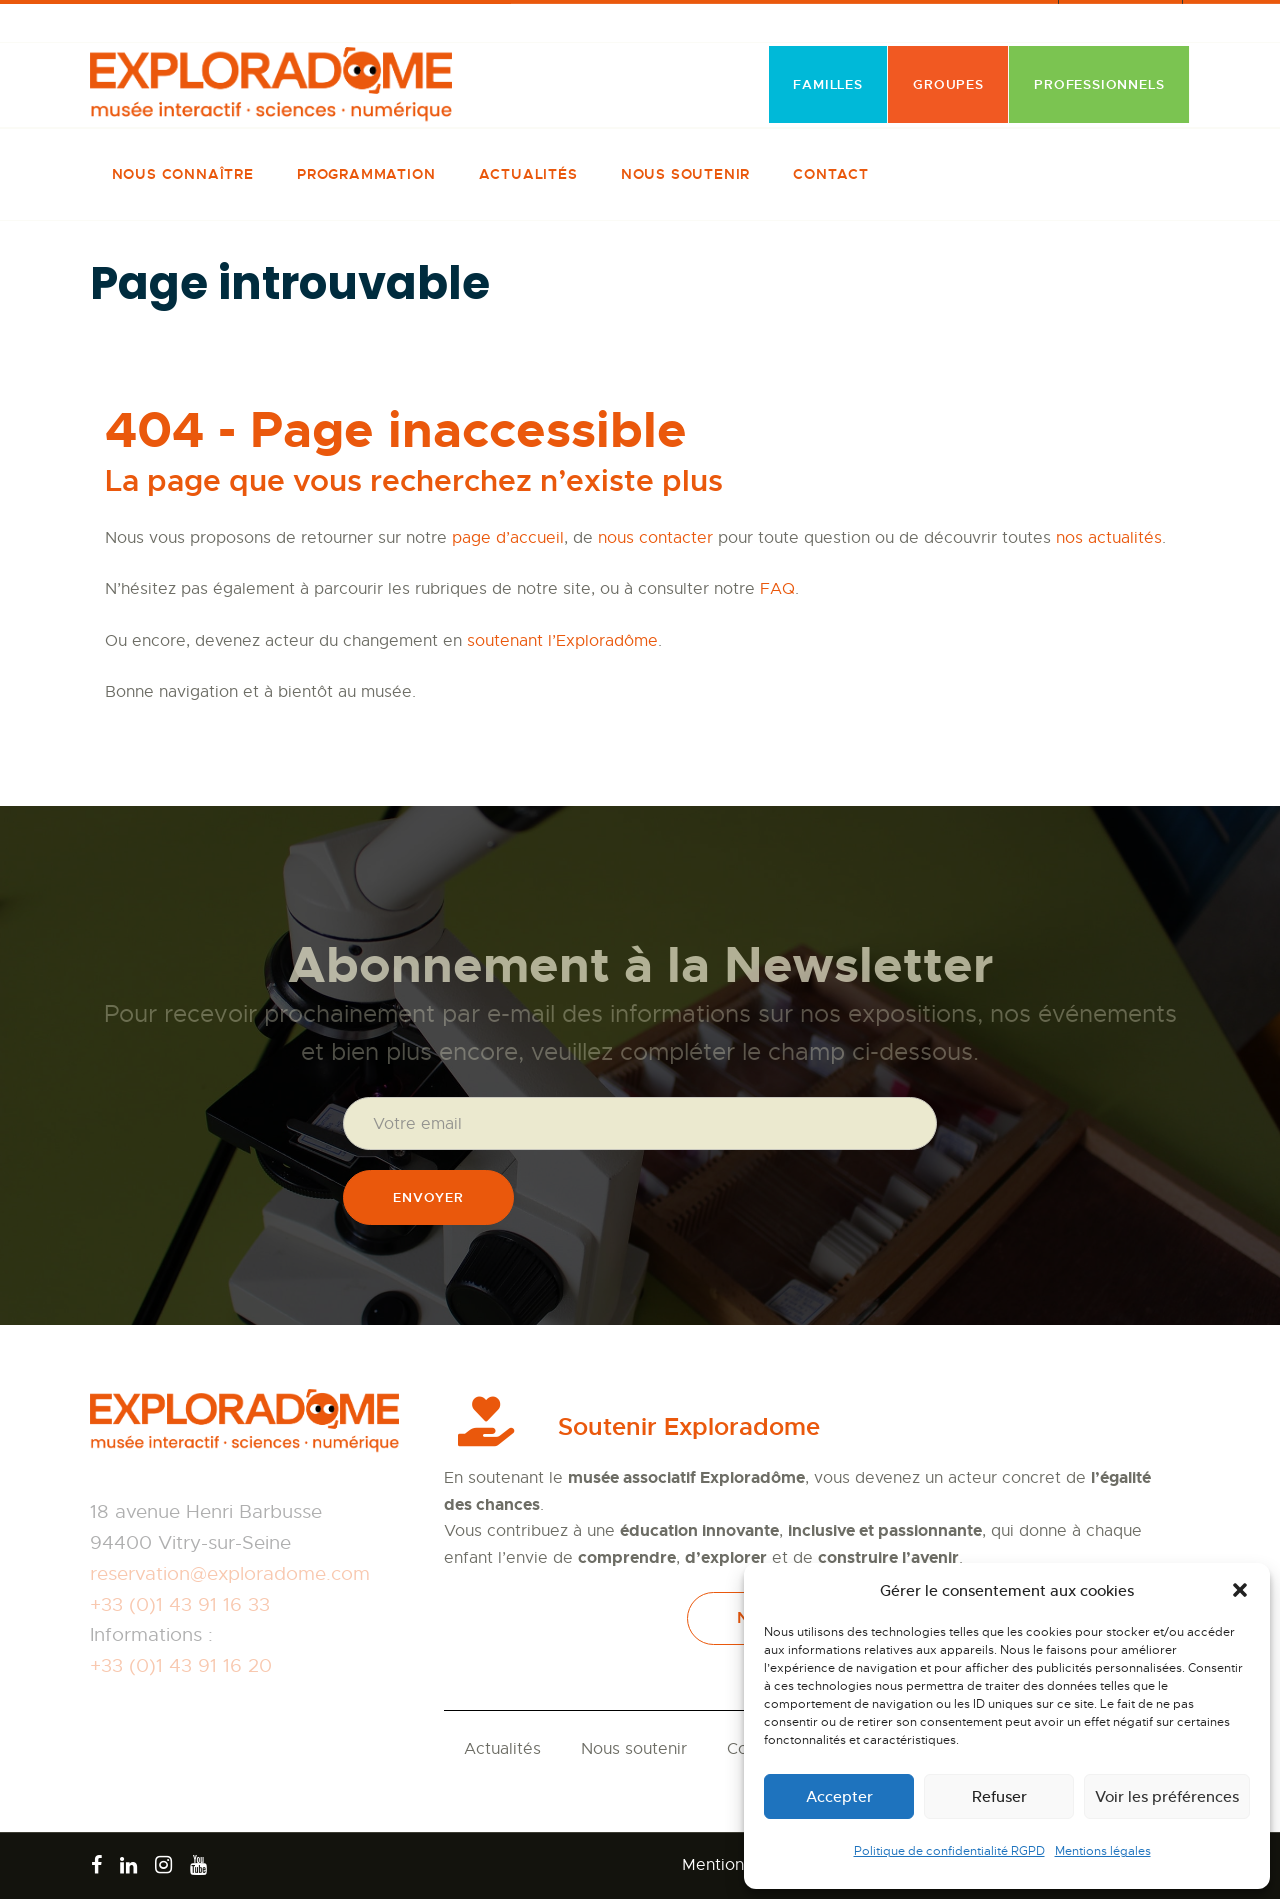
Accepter (839, 1796)
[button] (1240, 1590)
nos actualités (1109, 538)
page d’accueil (508, 538)
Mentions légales (1103, 1851)
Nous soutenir (634, 1749)
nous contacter (655, 538)
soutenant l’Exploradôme (562, 641)
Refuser (999, 1796)
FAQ (777, 589)
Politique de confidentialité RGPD (949, 1851)
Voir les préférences (1167, 1796)
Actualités (502, 1749)
